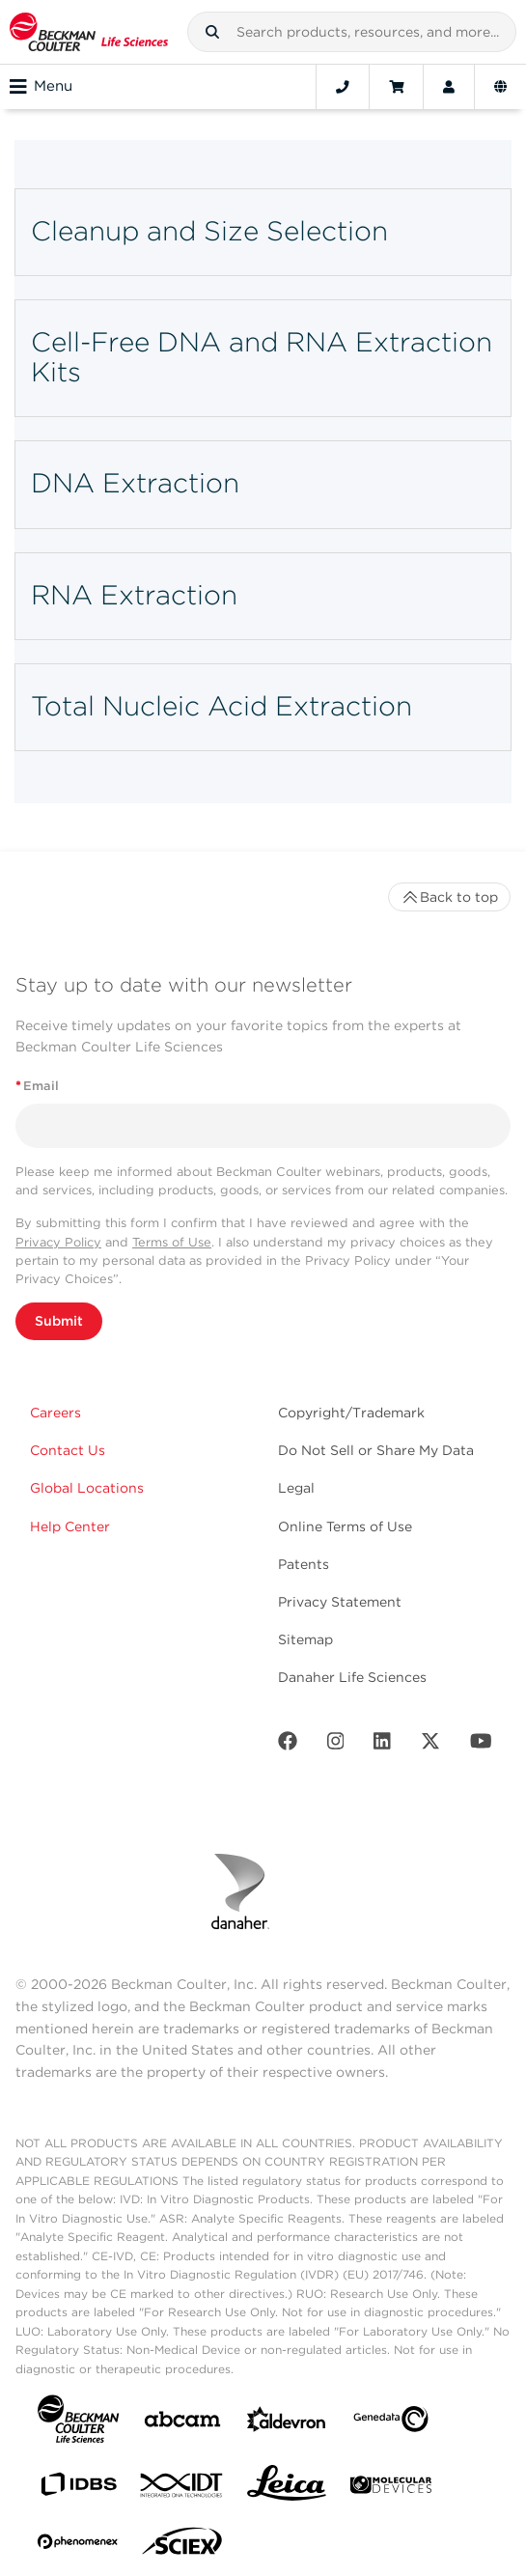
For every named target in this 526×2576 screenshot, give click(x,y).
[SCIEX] (182, 2546)
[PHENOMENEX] (78, 2545)
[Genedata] (390, 2423)
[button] (212, 31)
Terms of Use (171, 1242)
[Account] (449, 87)
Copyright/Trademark (351, 1412)
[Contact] (343, 87)
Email (37, 1086)
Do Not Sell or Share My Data (376, 1450)
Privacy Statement (339, 1602)
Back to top (449, 897)
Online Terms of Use (345, 1526)
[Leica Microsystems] (286, 2488)
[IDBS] (78, 2488)
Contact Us (67, 1450)
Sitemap (305, 1639)
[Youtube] (481, 1745)
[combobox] (351, 32)
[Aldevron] (286, 2424)
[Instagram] (336, 1745)
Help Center (70, 1526)
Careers (55, 1412)
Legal (296, 1488)
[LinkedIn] (382, 1745)
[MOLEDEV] (390, 2489)
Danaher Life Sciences (352, 1677)
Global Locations (87, 1488)
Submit (59, 1321)
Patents (303, 1564)
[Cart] (396, 87)
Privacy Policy (58, 1242)
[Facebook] (287, 1745)
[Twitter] (430, 1745)
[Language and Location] (500, 87)
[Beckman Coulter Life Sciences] (89, 32)
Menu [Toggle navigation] (41, 87)
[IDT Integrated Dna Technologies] (182, 2489)
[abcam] (182, 2423)
